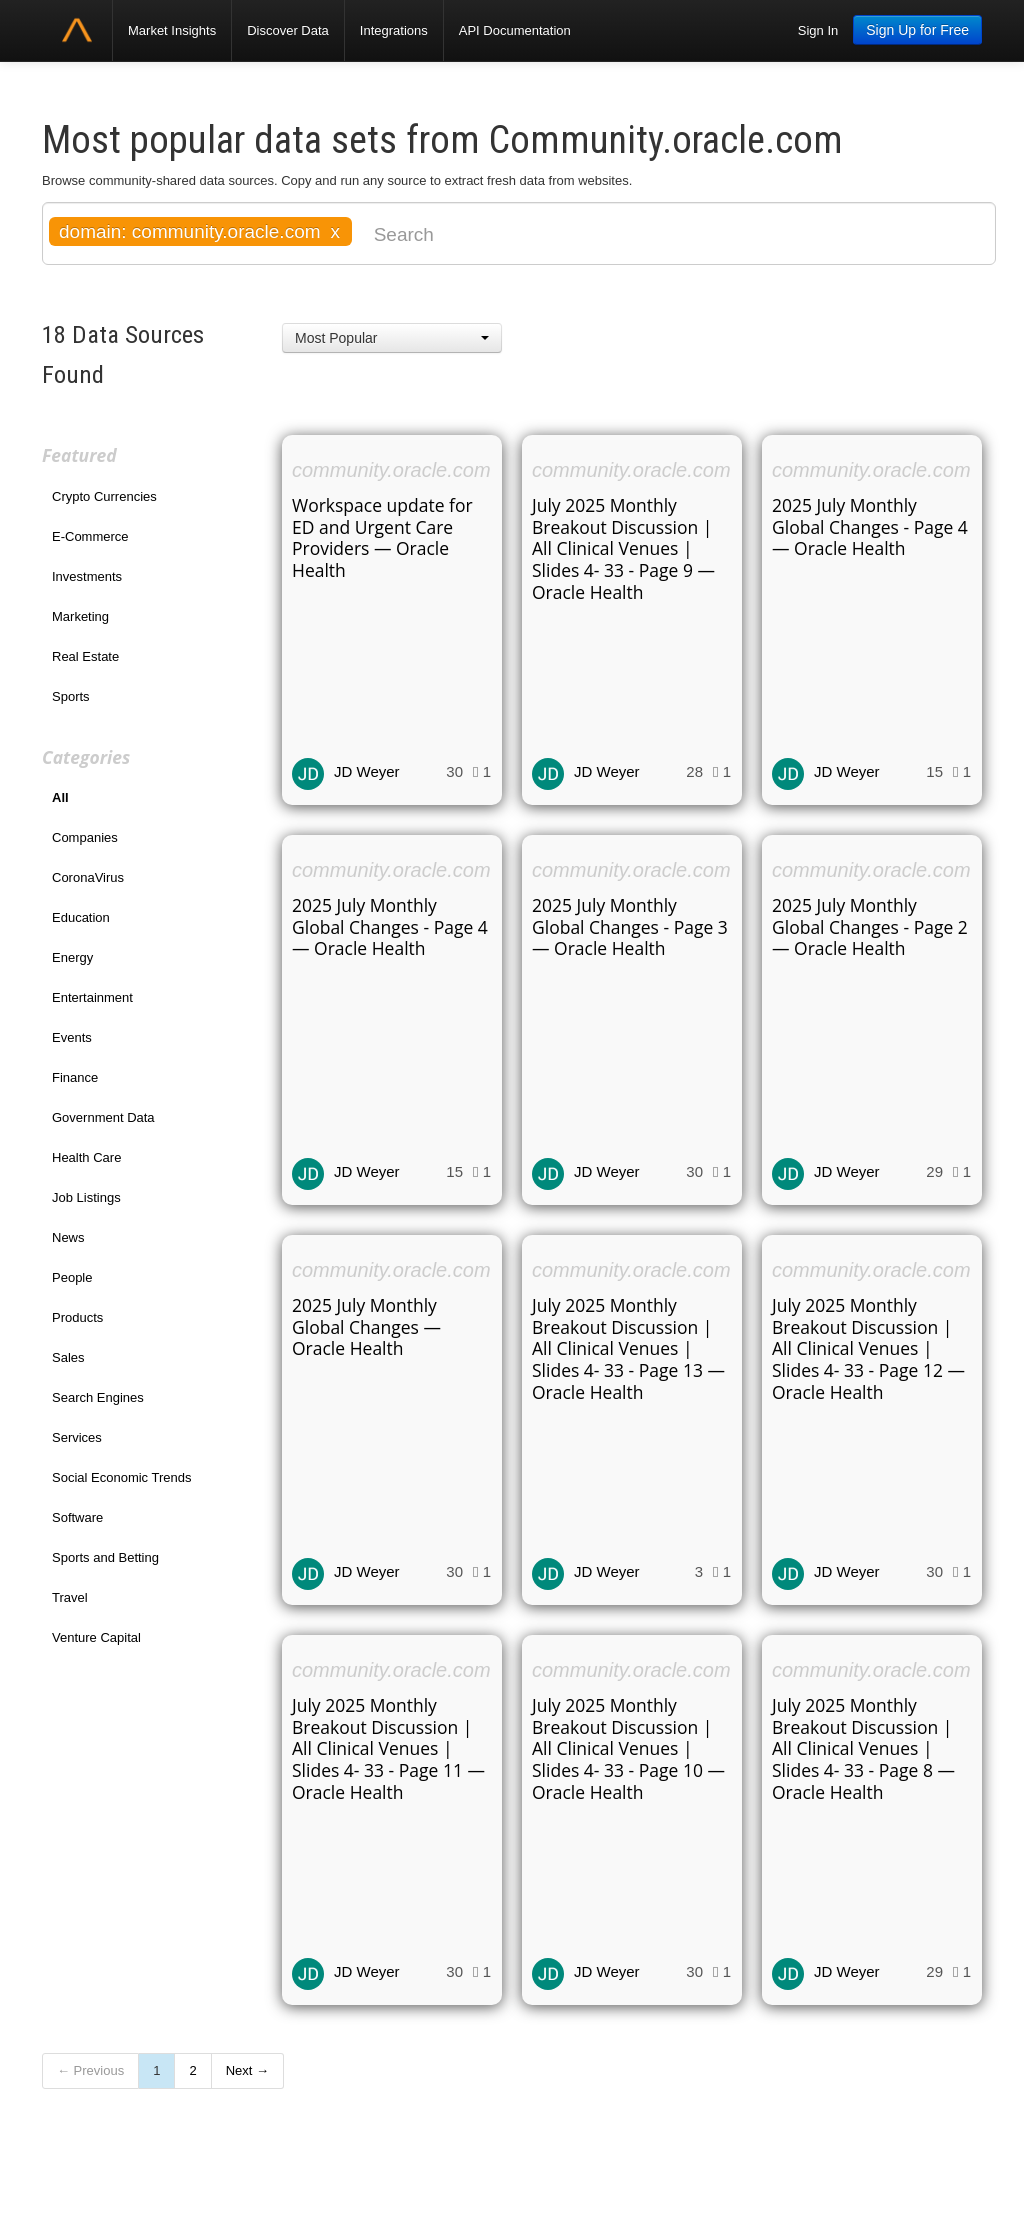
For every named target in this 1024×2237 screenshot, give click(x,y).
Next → (247, 2070)
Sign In (818, 30)
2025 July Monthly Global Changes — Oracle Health (366, 1327)
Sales (68, 1357)
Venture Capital (96, 1637)
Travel (70, 1597)
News (68, 1237)
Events (72, 1037)
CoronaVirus (88, 877)
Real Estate (85, 656)
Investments (87, 576)
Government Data (103, 1117)
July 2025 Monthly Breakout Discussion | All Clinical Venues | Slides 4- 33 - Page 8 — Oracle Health (863, 1749)
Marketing (80, 616)
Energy (72, 957)
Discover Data (288, 30)
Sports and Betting (105, 1557)
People (72, 1277)
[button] (392, 338)
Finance (75, 1077)
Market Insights (172, 30)
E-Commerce (90, 536)
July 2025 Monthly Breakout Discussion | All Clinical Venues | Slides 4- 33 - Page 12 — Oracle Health (868, 1349)
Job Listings (86, 1197)
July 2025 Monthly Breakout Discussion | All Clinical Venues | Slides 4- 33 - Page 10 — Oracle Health (628, 1749)
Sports (71, 696)
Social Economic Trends (121, 1477)
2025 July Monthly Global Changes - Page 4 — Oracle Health (870, 527)
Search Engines (98, 1397)
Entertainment (92, 997)
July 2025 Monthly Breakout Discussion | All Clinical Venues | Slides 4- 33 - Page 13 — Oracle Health (628, 1349)
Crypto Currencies (104, 496)
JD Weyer (367, 771)
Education (81, 917)
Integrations (394, 30)
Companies (85, 837)
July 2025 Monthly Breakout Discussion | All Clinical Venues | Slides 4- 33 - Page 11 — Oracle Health (388, 1749)
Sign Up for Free (917, 30)
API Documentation (515, 30)
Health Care (86, 1157)
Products (77, 1317)
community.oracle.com (391, 470)
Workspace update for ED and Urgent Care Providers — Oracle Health (382, 538)
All (60, 797)
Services (77, 1437)
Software (77, 1517)
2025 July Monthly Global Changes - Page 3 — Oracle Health (630, 927)
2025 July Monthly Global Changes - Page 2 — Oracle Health (870, 927)
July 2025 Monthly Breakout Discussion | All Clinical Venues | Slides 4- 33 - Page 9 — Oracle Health (623, 549)
